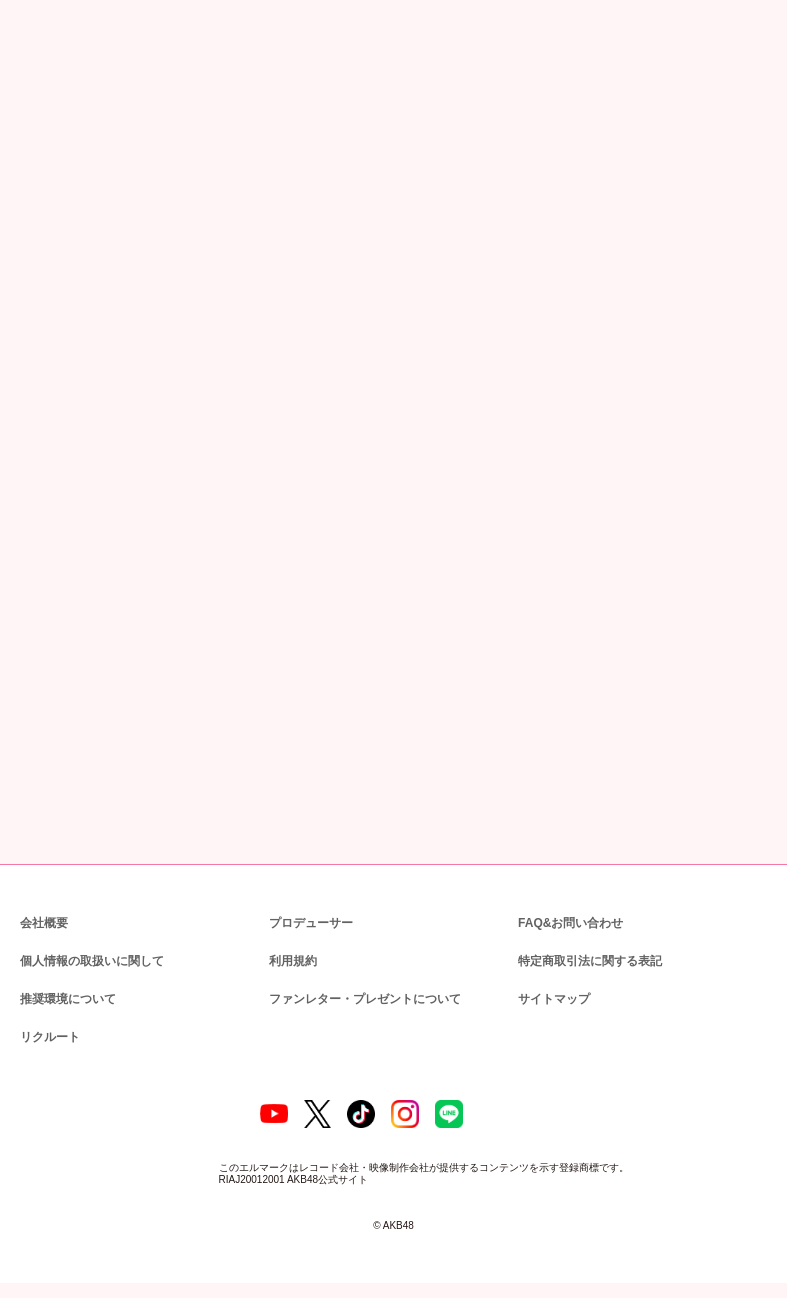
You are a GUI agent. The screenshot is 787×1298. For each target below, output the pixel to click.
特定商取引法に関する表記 (589, 959)
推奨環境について (66, 997)
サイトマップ (550, 997)
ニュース (89, 232)
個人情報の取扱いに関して (90, 959)
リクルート (47, 1035)
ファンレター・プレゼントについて (354, 997)
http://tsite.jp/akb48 (95, 630)
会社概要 (44, 921)
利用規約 (293, 959)
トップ (33, 232)
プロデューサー (308, 921)
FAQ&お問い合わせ (570, 921)
